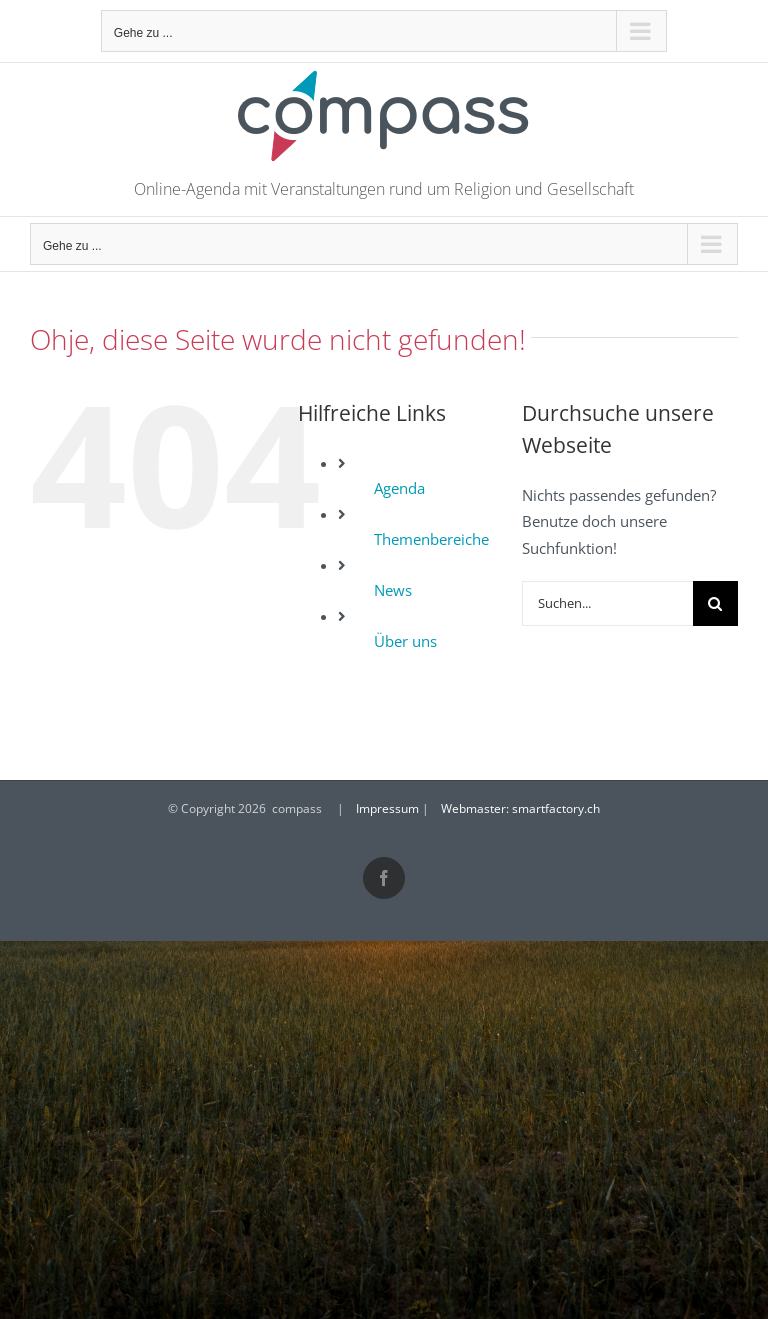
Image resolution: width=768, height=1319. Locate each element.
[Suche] (715, 603)
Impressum (387, 808)
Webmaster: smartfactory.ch (520, 808)
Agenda (399, 488)
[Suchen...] (607, 603)
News (393, 590)
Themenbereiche (431, 539)
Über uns (405, 641)
